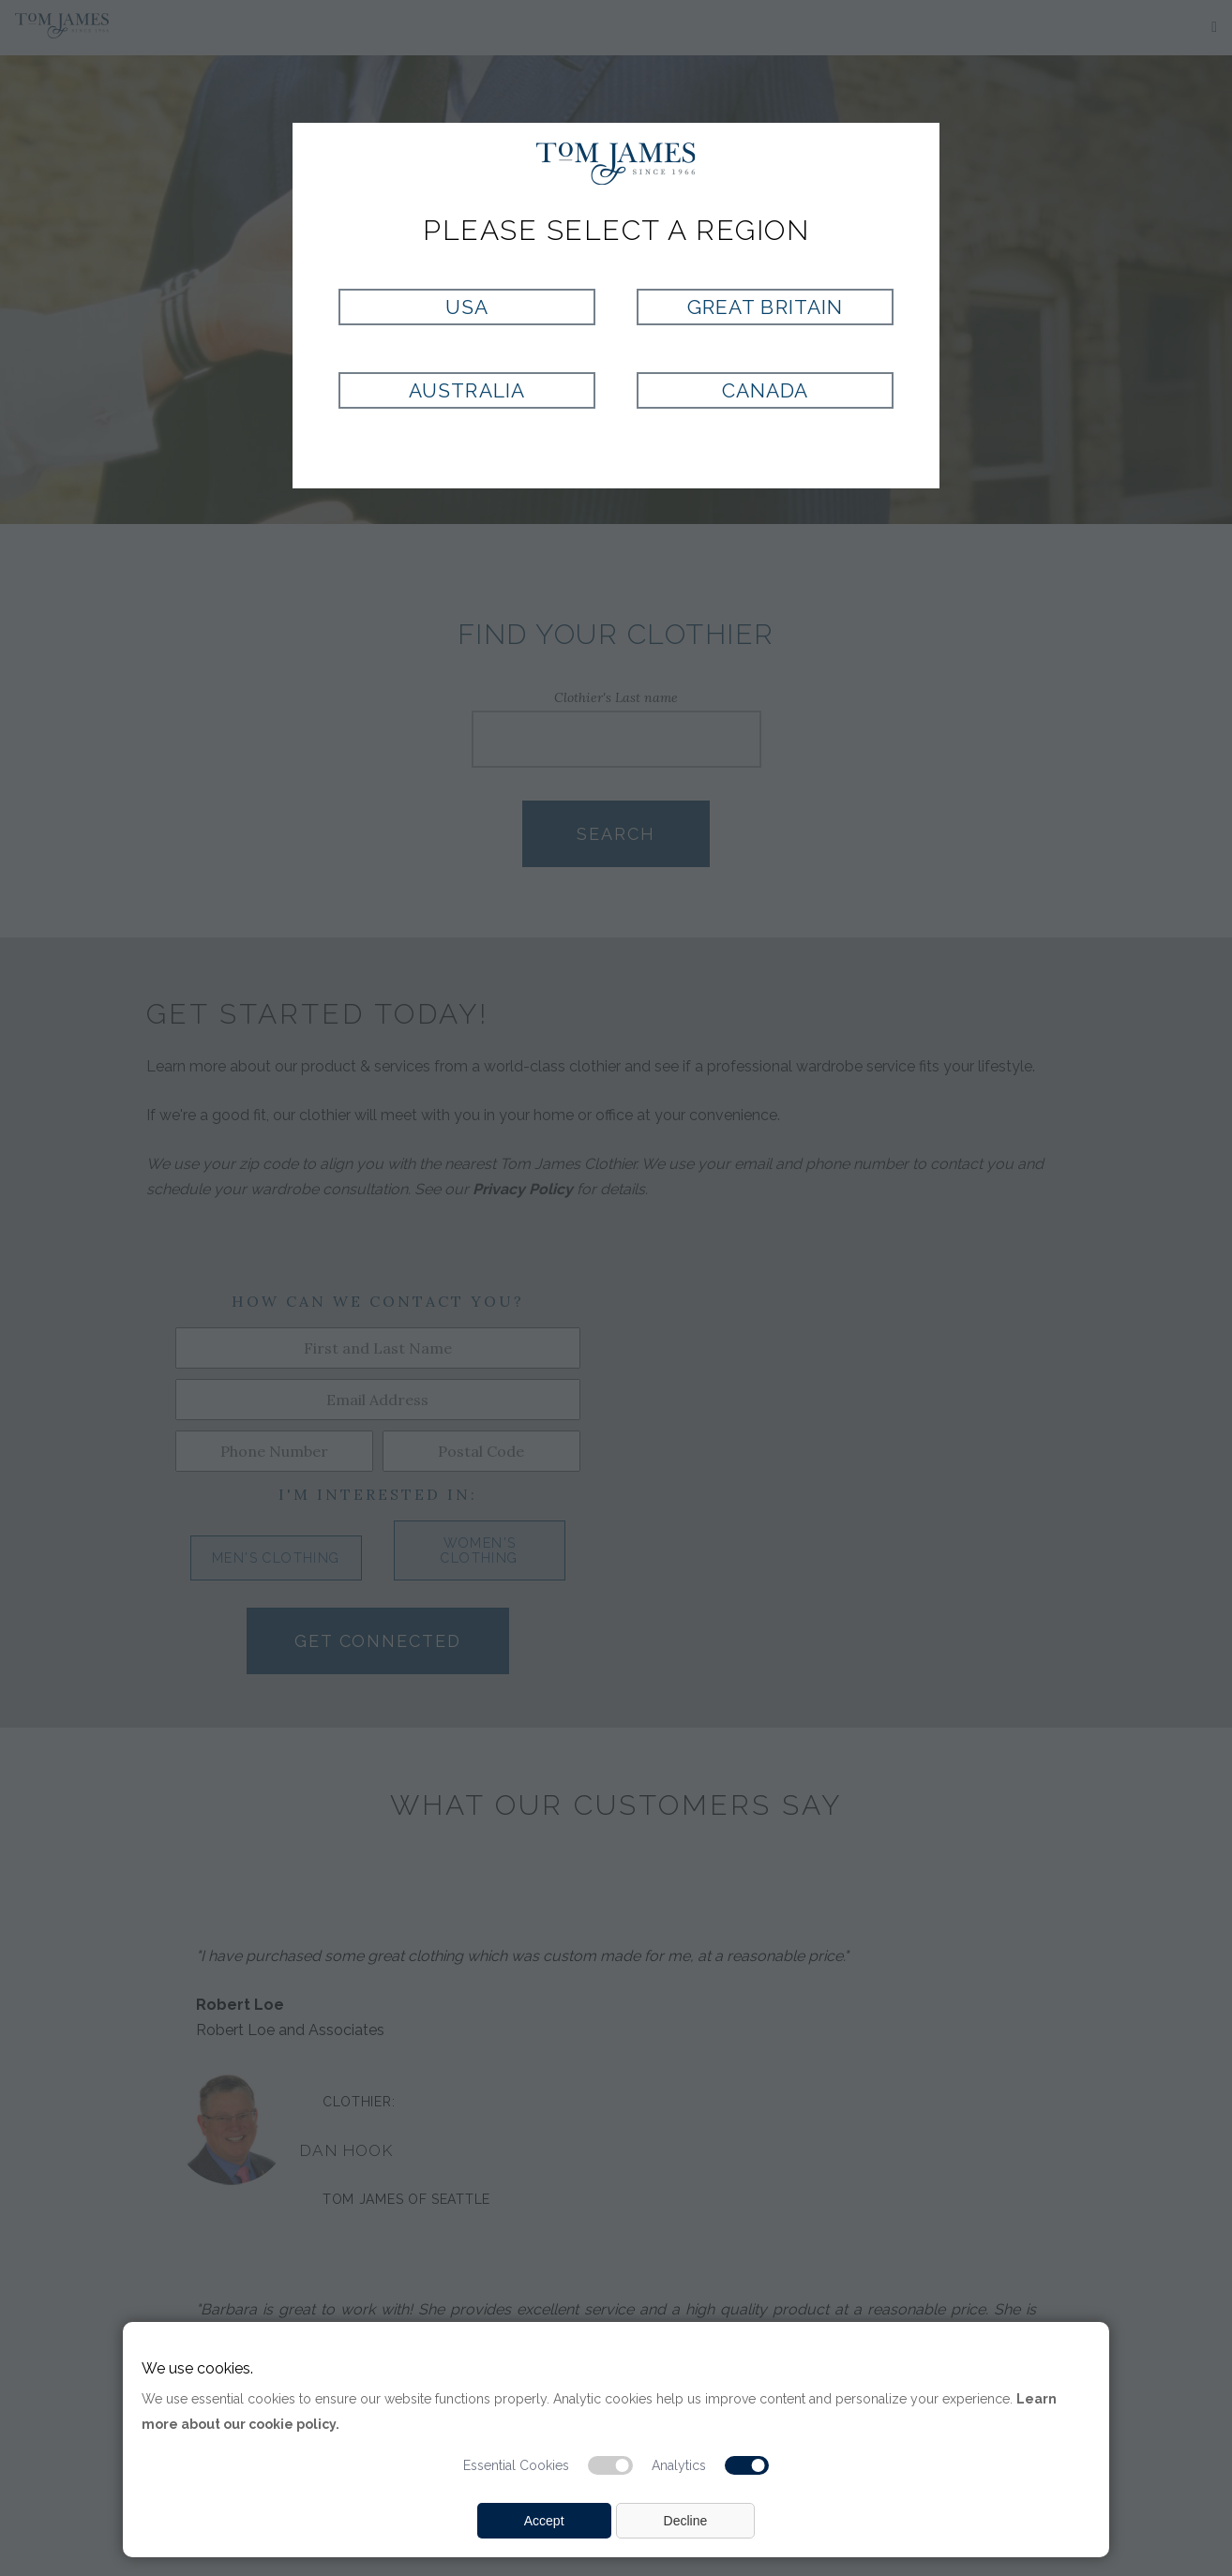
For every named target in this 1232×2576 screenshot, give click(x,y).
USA (466, 307)
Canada (765, 390)
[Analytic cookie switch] (747, 2465)
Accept (544, 2520)
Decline (686, 2520)
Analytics (679, 2465)
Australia (466, 390)
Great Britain (765, 307)
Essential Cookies (516, 2465)
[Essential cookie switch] (610, 2465)
